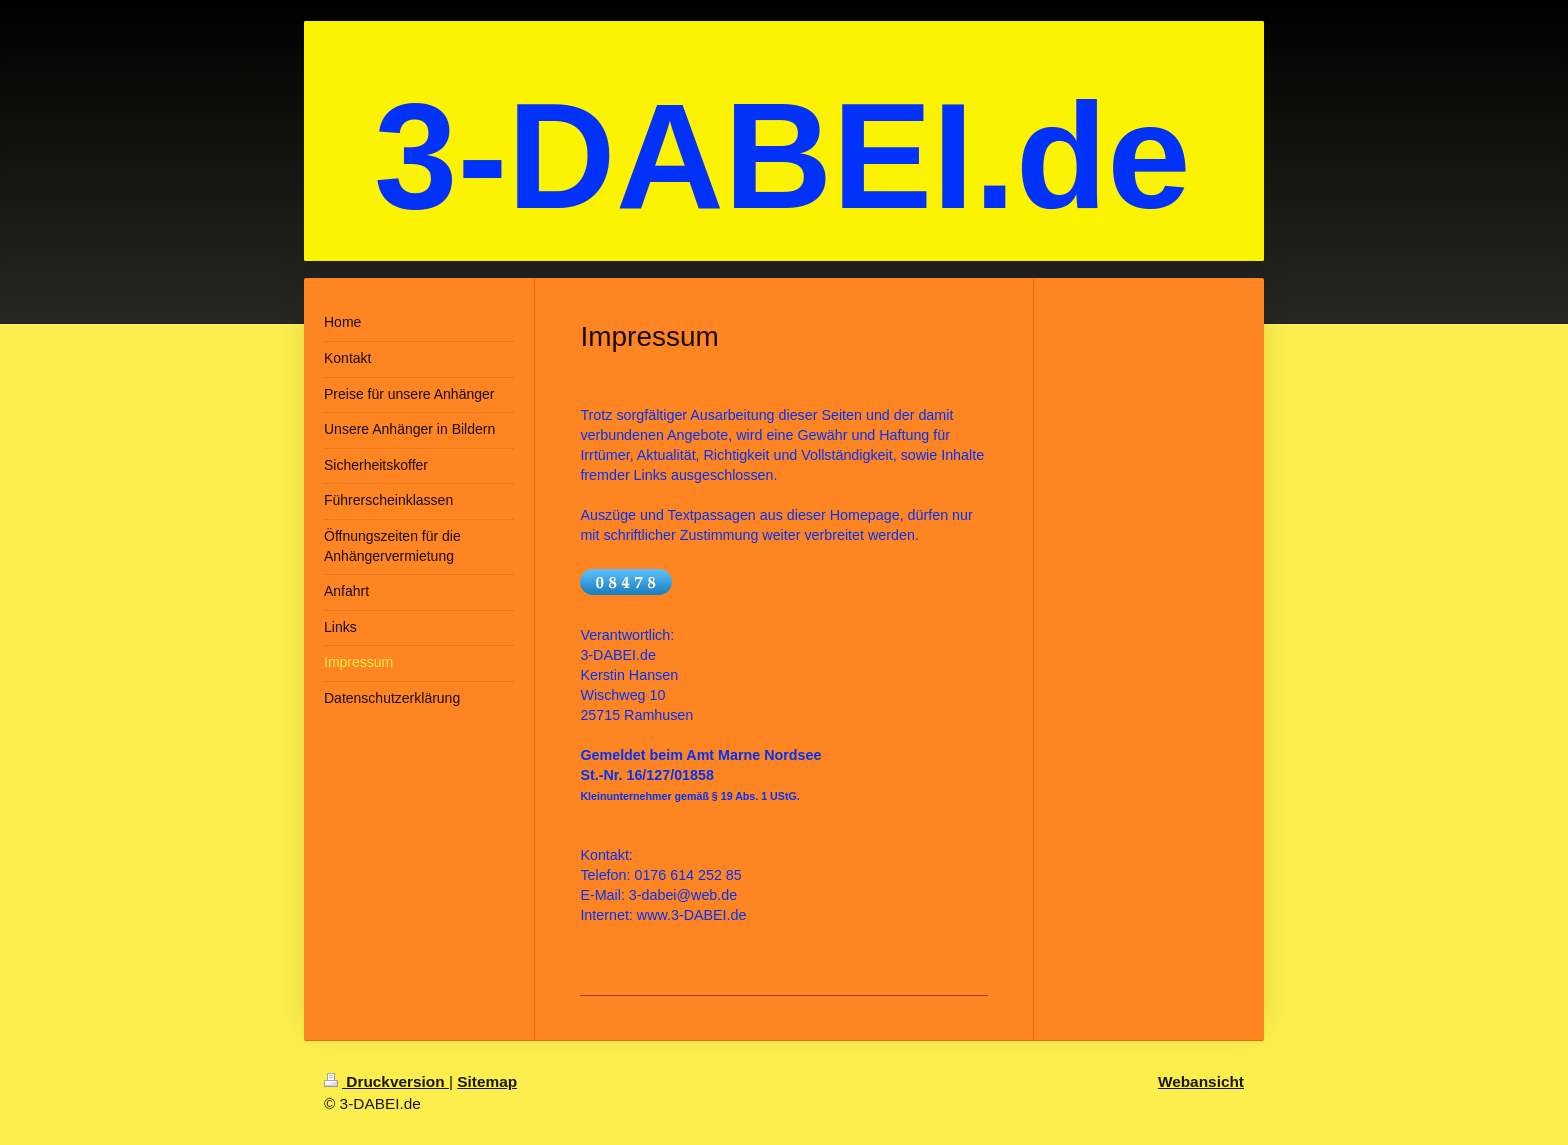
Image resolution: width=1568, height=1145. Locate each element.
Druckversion (386, 1081)
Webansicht (1201, 1081)
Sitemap (487, 1081)
